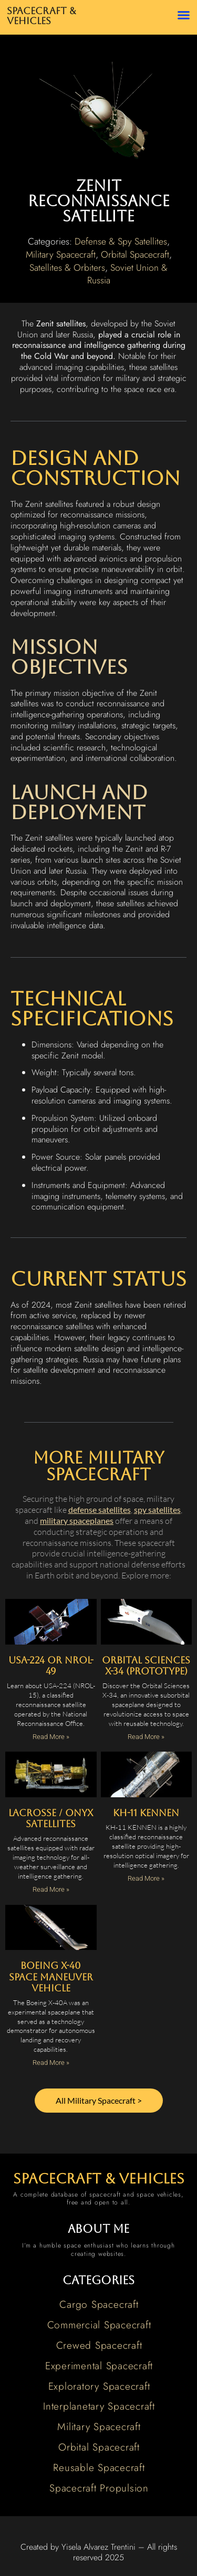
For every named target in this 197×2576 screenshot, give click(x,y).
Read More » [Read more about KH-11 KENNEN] (146, 1878)
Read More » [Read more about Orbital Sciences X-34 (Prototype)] (146, 1737)
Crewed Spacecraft (99, 2345)
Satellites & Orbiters (67, 267)
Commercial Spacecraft (99, 2324)
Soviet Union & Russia (127, 274)
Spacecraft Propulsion (99, 2487)
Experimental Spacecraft (99, 2365)
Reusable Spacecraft (98, 2467)
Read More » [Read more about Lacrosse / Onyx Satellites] (51, 1889)
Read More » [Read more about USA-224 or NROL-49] (51, 1737)
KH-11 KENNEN (146, 1813)
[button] (184, 15)
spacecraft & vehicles (98, 2178)
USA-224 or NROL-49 (51, 1666)
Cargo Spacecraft (98, 2304)
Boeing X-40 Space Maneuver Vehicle (51, 1976)
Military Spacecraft (61, 254)
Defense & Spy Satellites (121, 241)
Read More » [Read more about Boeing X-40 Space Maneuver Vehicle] (51, 2062)
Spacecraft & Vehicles (41, 16)
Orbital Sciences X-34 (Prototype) (146, 1666)
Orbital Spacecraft (135, 254)
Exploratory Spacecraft (99, 2386)
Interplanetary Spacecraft (99, 2406)
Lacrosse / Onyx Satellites (50, 1818)
